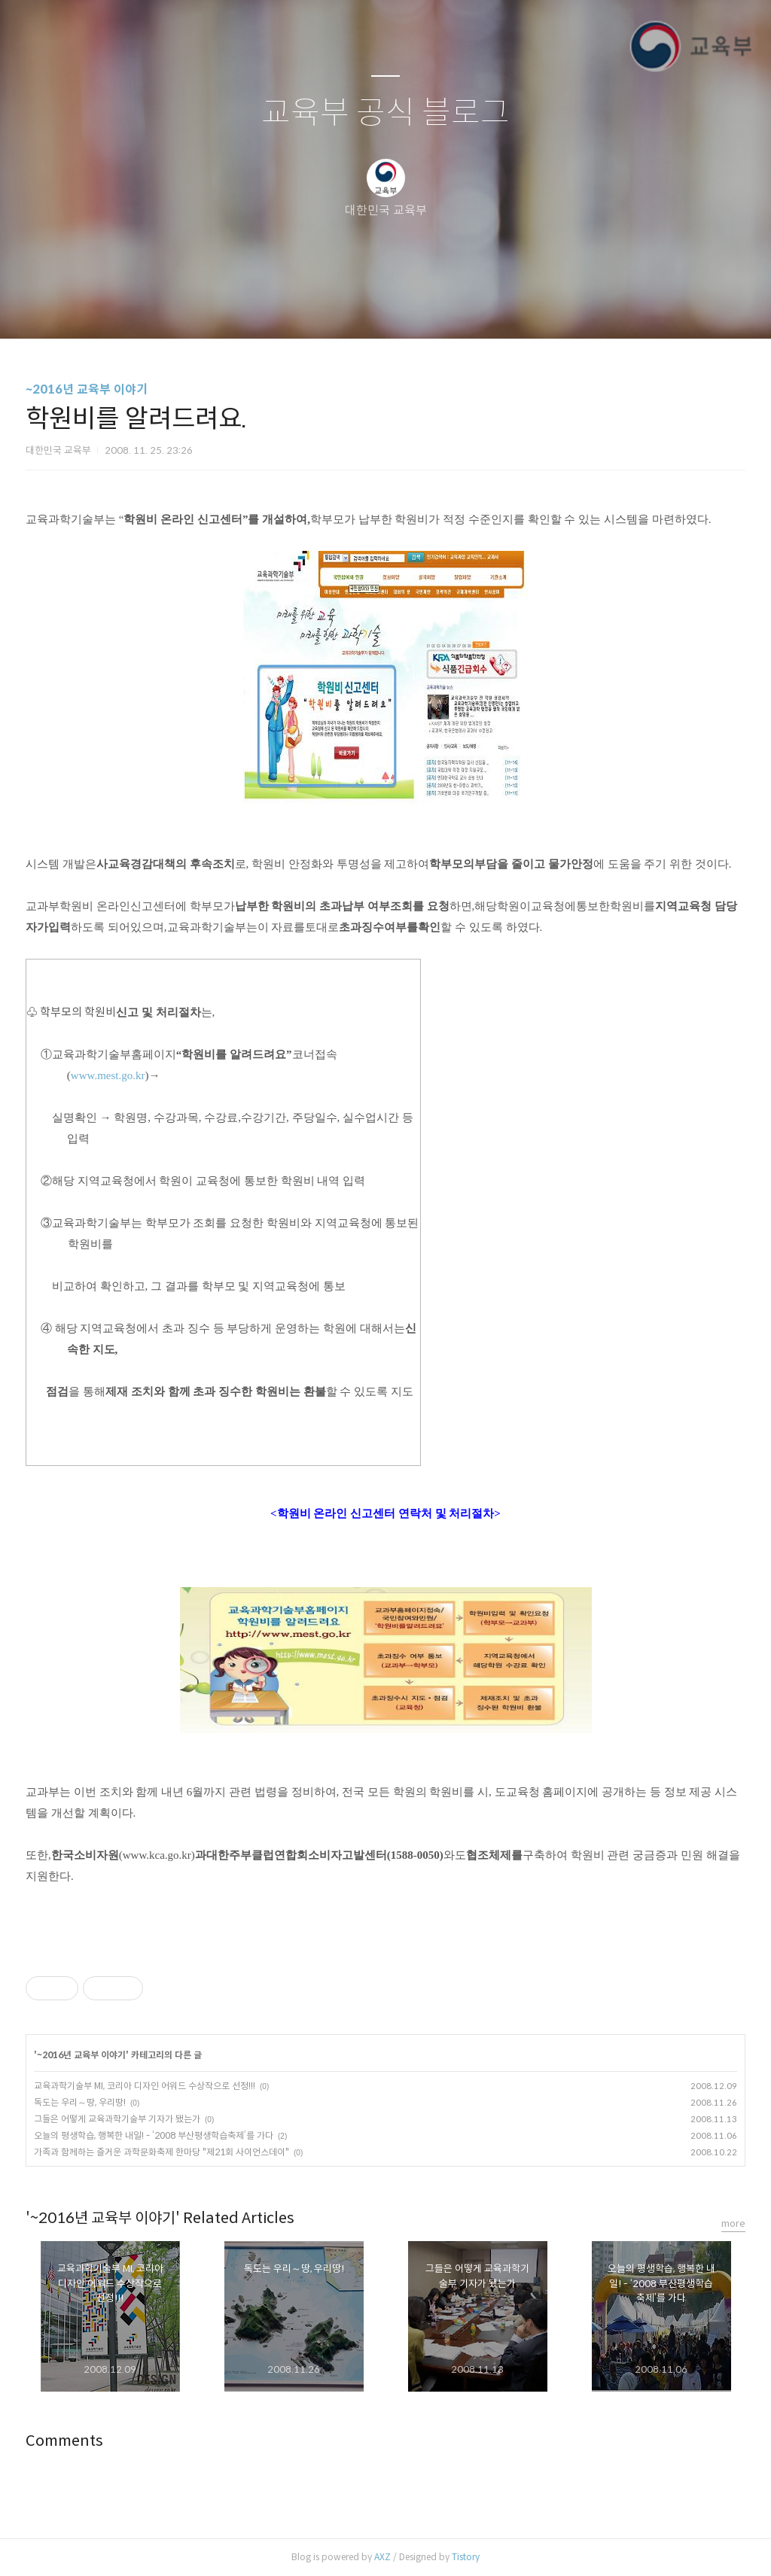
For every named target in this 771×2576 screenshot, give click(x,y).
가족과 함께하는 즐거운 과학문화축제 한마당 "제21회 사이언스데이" (161, 2152)
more (733, 2223)
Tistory (466, 2556)
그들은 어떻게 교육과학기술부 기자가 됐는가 (117, 2118)
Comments (64, 2441)
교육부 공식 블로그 (385, 113)
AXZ (382, 2556)
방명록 (359, 308)
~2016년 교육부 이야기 (87, 389)
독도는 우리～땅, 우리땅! (80, 2102)
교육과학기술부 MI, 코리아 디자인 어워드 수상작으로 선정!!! (144, 2085)
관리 (461, 308)
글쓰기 (308, 308)
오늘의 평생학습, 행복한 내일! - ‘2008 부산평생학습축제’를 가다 (153, 2135)
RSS (410, 308)
